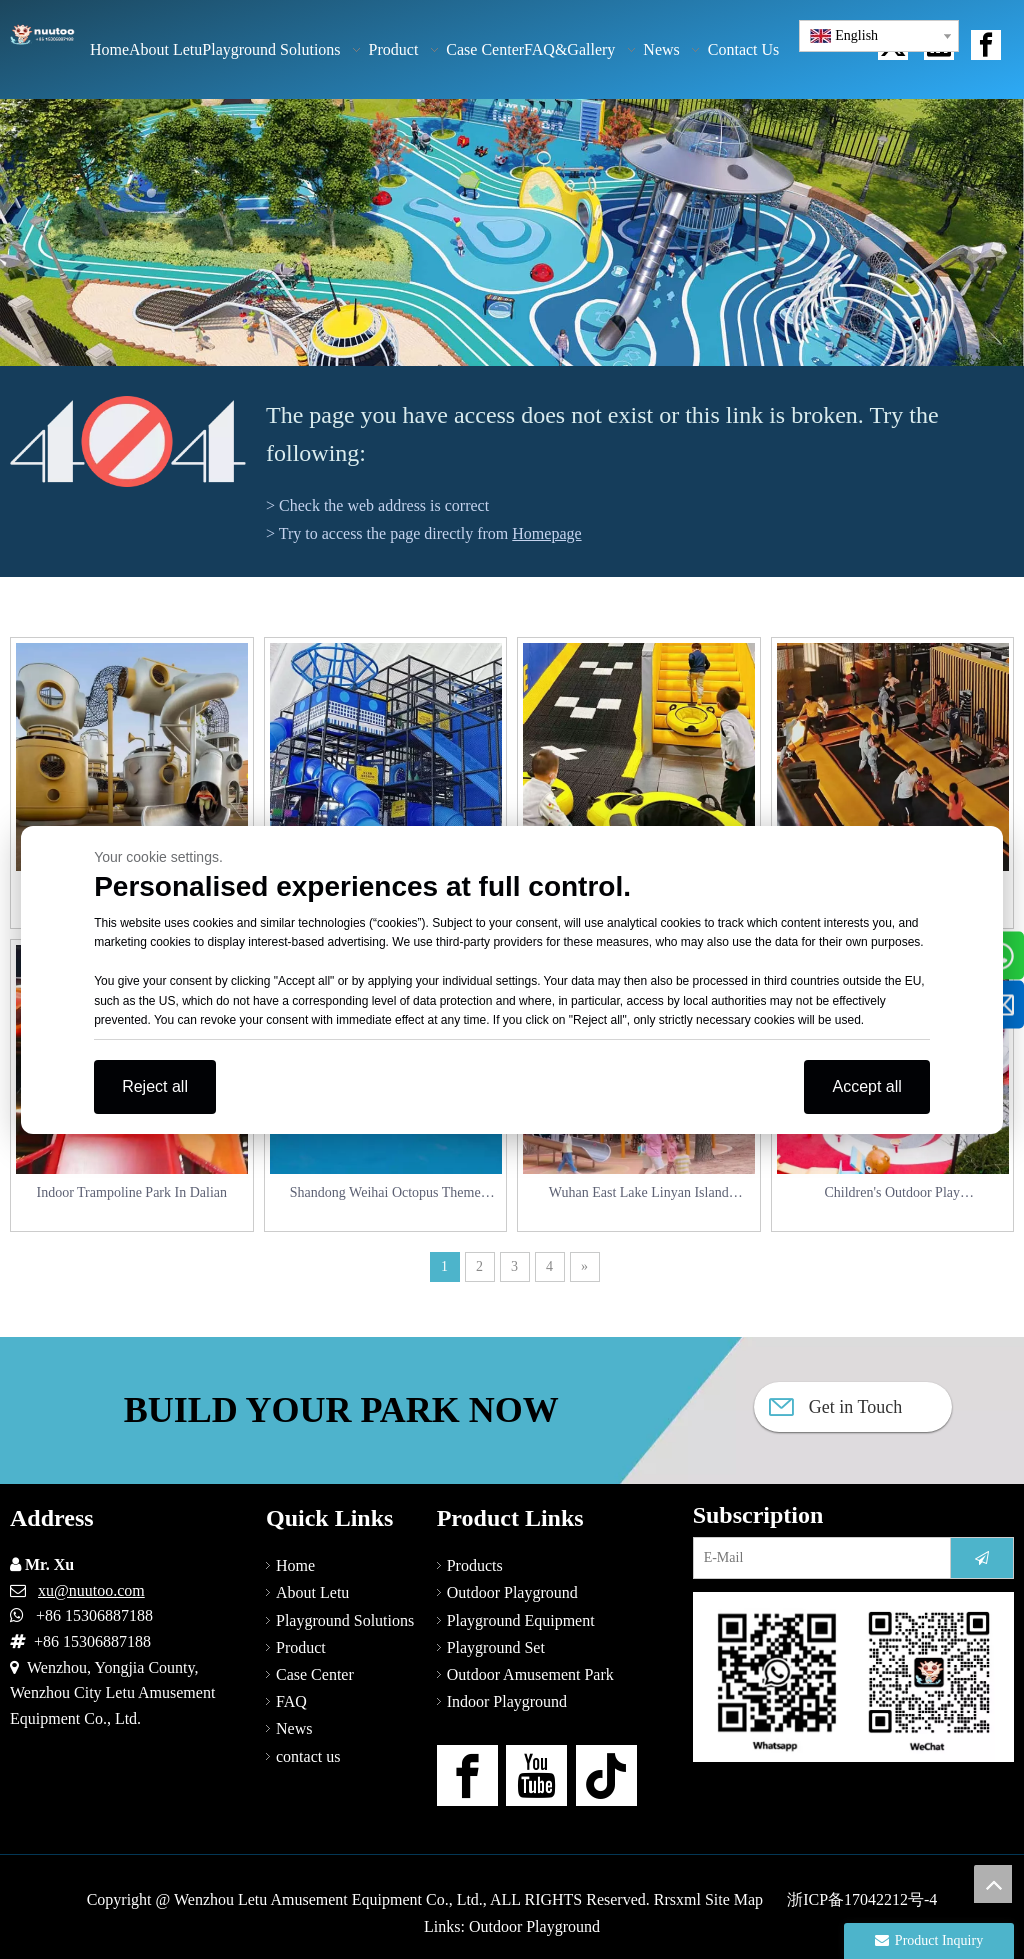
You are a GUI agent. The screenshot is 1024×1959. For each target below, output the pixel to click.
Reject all (155, 1086)
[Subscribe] (982, 1558)
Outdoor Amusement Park (530, 1674)
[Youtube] (536, 1775)
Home (295, 1565)
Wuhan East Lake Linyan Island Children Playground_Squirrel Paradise (639, 1194)
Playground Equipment (521, 1620)
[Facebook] (467, 1775)
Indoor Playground (507, 1701)
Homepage (546, 533)
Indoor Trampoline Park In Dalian (131, 1192)
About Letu (312, 1592)
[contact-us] (853, 1677)
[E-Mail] (817, 1558)
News (294, 1728)
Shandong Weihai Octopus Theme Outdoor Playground (385, 1194)
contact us (308, 1756)
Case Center (315, 1674)
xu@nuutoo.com (91, 1590)
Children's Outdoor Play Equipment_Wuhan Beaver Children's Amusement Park (892, 1194)
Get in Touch (835, 1407)
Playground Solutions (345, 1620)
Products (475, 1565)
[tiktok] (606, 1775)
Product (301, 1647)
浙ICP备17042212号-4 (862, 1899)
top (993, 1884)
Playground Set (496, 1647)
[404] (128, 441)
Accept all (866, 1086)
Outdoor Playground (512, 1592)
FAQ (291, 1701)
